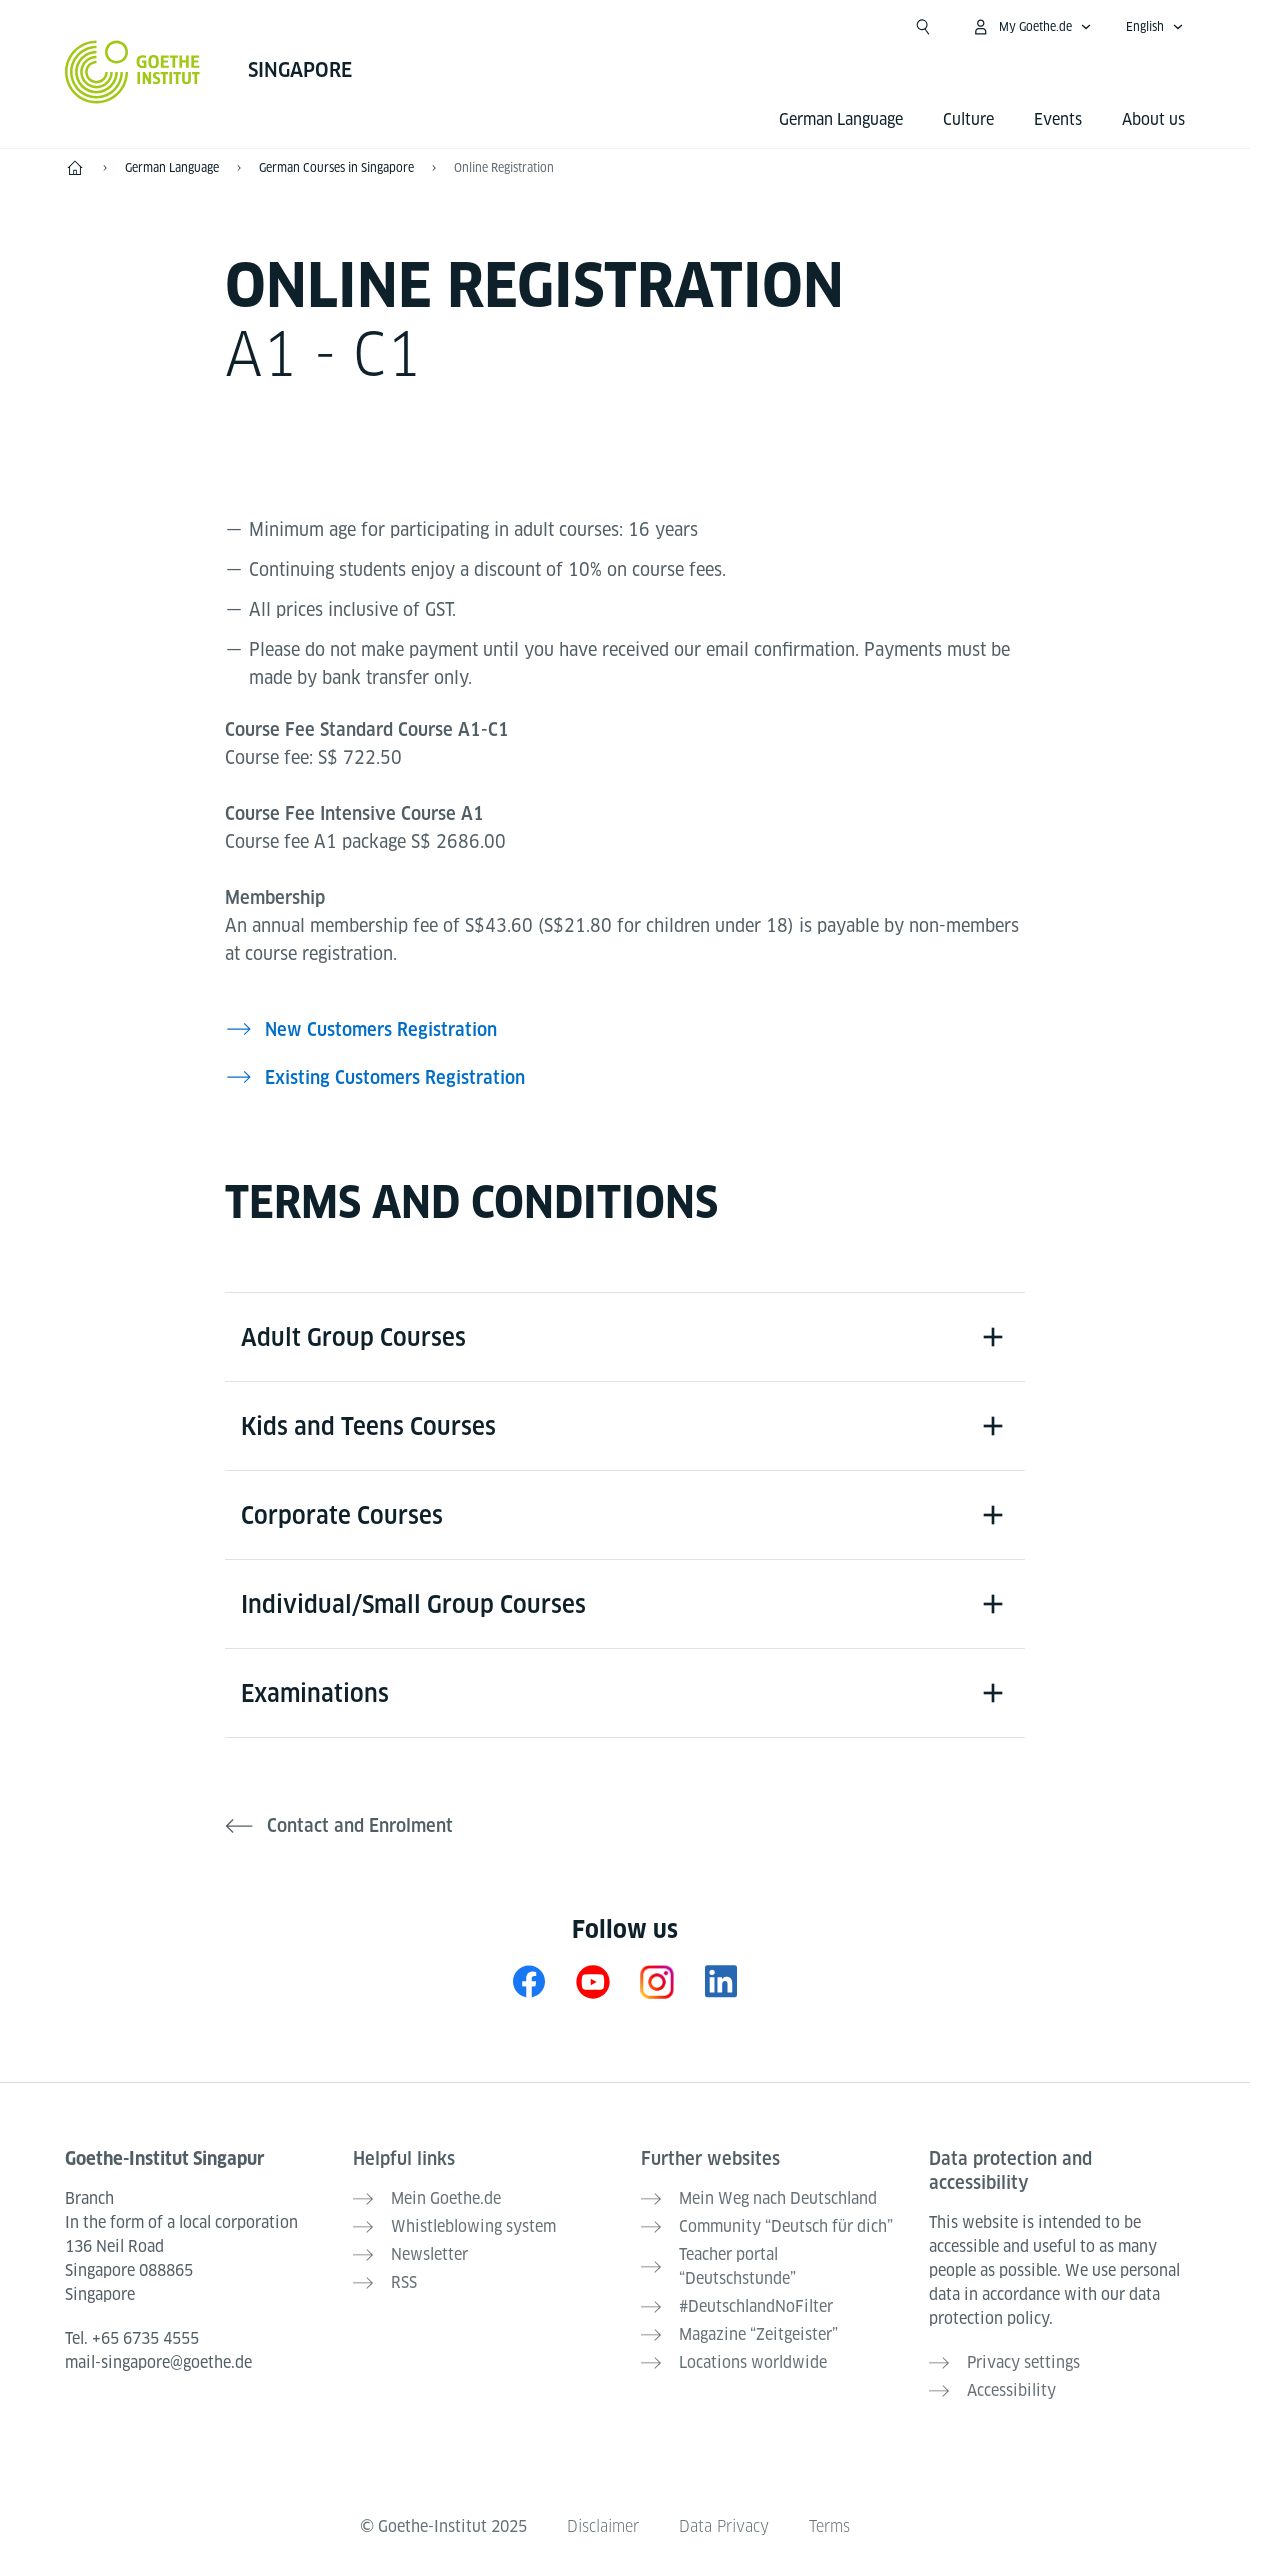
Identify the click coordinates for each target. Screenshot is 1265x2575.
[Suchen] (923, 27)
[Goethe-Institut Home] (132, 72)
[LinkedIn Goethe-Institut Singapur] (721, 1981)
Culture (968, 119)
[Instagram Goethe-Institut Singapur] (657, 1981)
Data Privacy (724, 2526)
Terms (829, 2526)
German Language (841, 119)
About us (1153, 119)
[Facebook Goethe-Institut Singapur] (529, 1981)
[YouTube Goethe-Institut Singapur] (593, 1981)
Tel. (132, 2338)
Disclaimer (603, 2526)
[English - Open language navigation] (1155, 27)
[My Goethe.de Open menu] (1031, 27)
